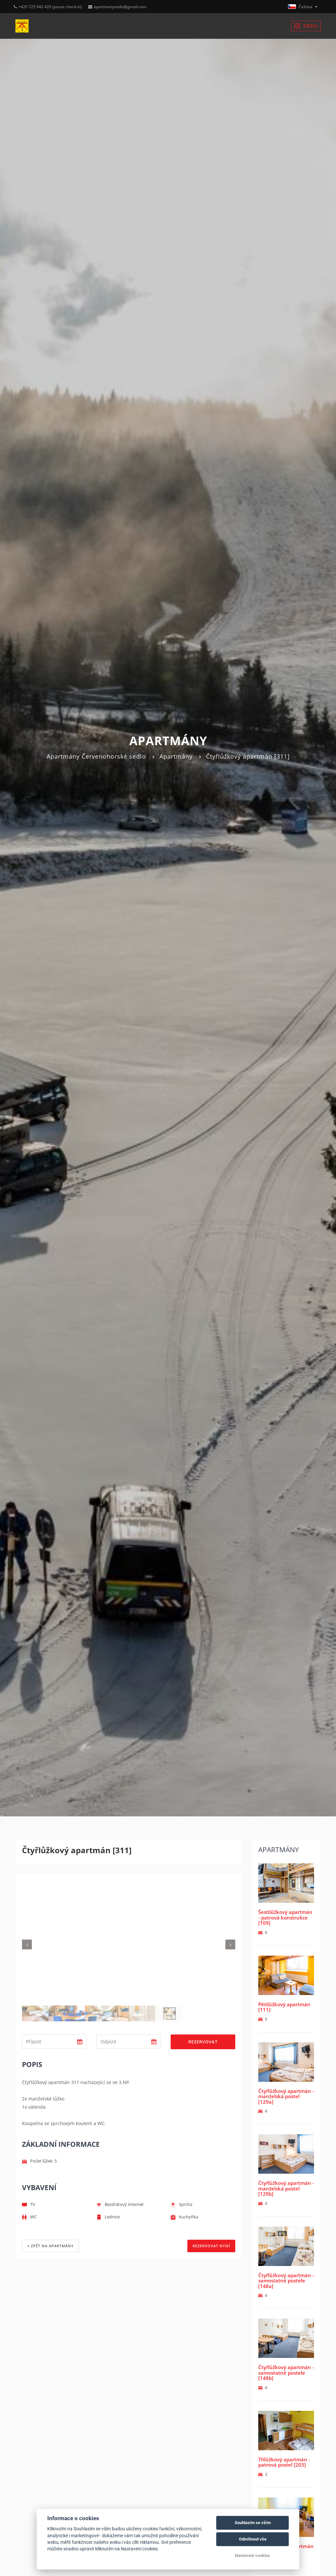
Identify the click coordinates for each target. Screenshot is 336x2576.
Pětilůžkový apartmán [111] (284, 2007)
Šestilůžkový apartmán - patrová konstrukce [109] (285, 1917)
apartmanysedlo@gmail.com (117, 7)
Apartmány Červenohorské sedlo (96, 756)
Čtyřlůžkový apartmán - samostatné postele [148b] (286, 2372)
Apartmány (176, 756)
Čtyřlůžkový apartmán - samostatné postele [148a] (286, 2280)
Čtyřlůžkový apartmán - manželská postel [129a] (286, 2096)
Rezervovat (203, 2042)
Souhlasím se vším (253, 2522)
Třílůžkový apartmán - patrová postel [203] (284, 2462)
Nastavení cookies (252, 2555)
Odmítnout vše (252, 2539)
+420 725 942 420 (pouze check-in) (48, 7)
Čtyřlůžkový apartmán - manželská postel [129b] (286, 2188)
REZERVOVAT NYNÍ (211, 2245)
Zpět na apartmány (50, 2245)
